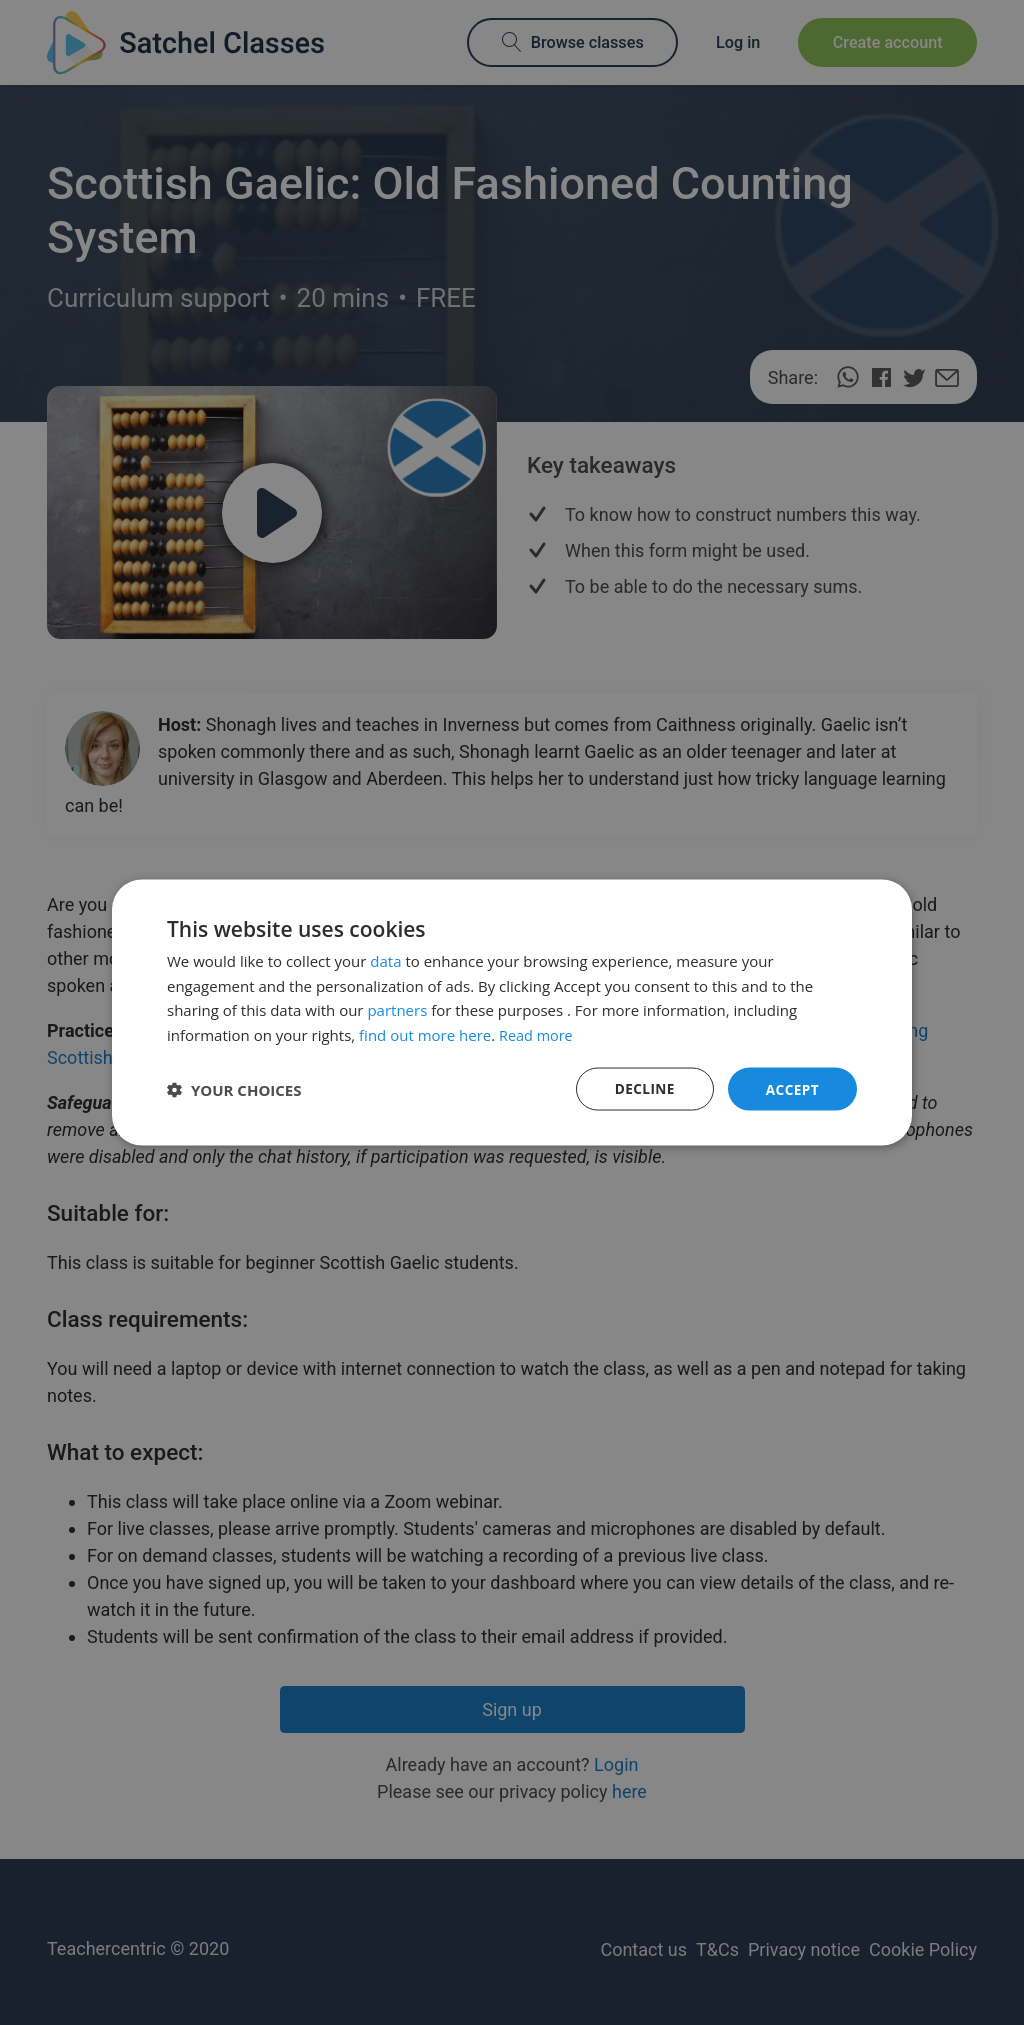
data (385, 960)
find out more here (425, 1034)
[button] (234, 1089)
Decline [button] (643, 1088)
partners (397, 1009)
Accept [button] (791, 1088)
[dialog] (512, 1012)
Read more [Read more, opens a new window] (537, 1034)
